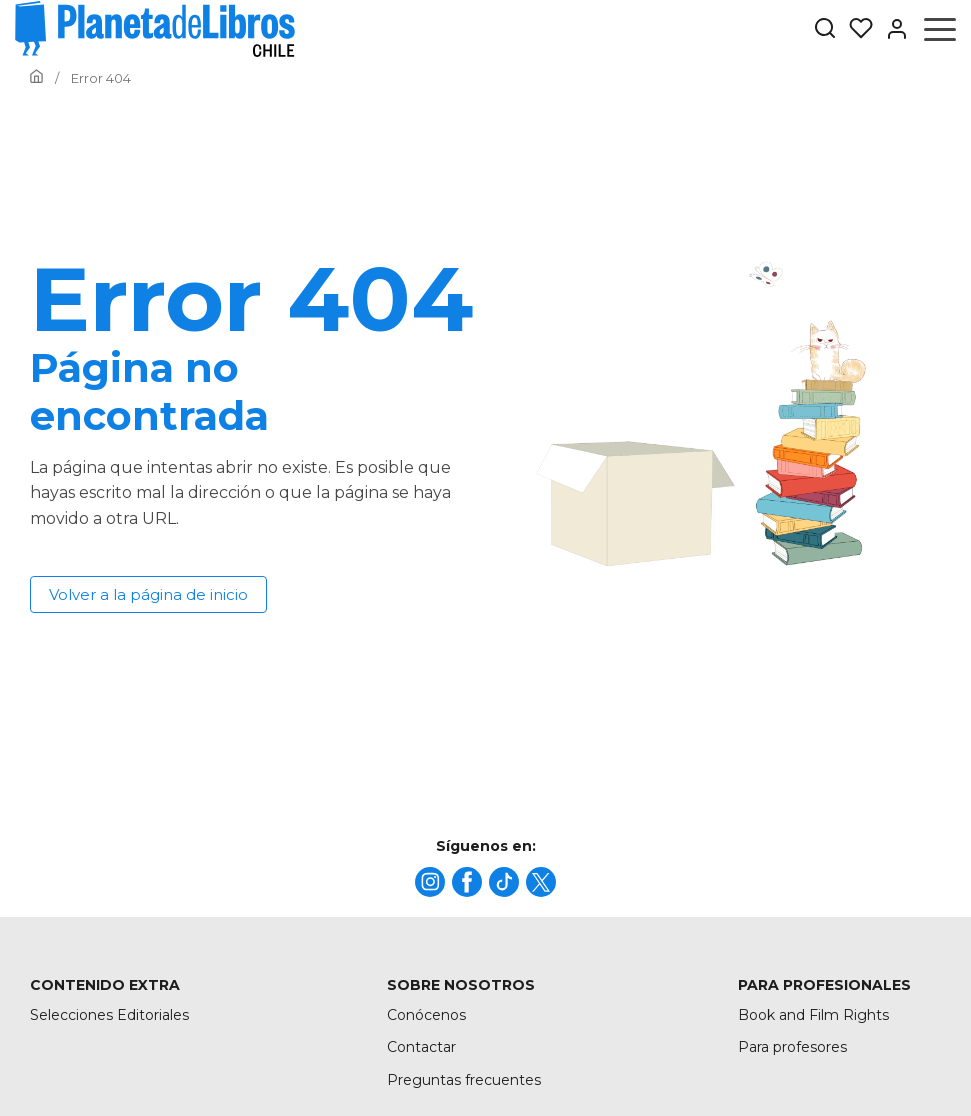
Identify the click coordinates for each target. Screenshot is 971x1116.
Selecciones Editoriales (109, 1015)
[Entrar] (891, 29)
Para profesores (792, 1047)
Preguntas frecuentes (464, 1080)
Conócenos (426, 1015)
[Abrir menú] (940, 29)
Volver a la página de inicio (148, 594)
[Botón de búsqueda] (825, 29)
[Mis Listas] (855, 29)
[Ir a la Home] (36, 78)
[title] (430, 882)
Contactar (421, 1047)
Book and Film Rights (813, 1015)
